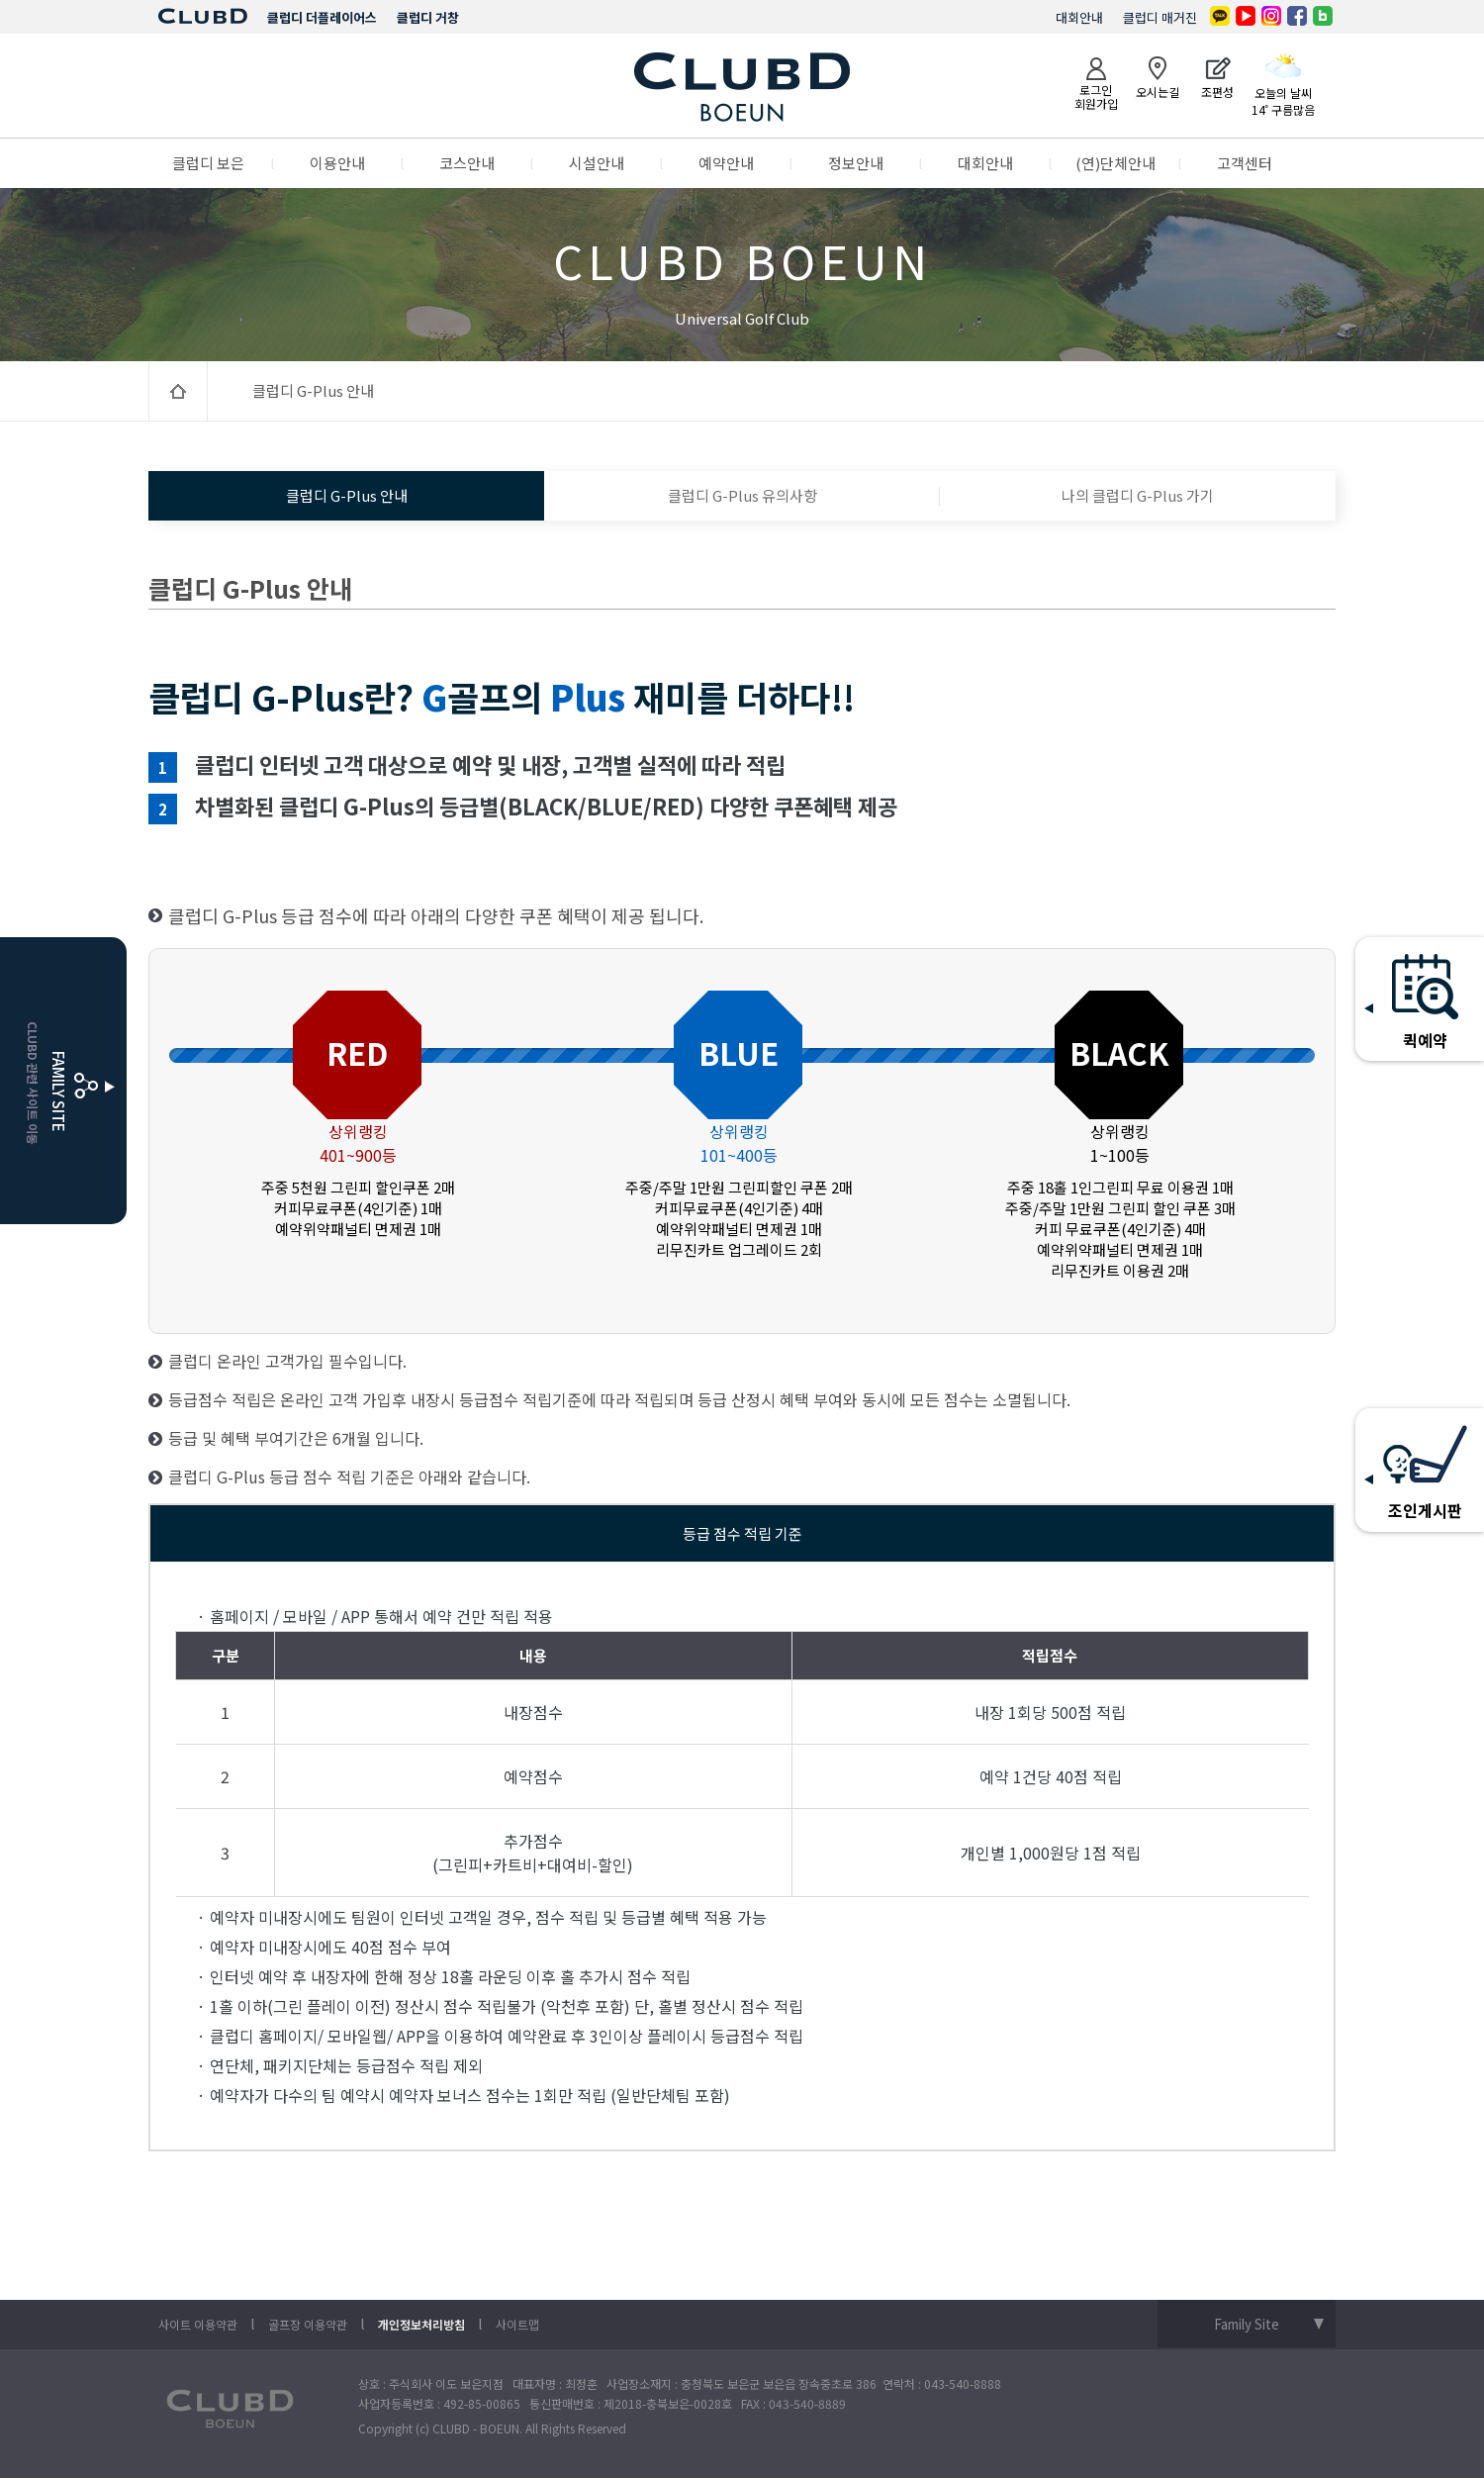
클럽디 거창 (428, 17)
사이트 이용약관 (197, 2324)
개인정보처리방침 (421, 2324)
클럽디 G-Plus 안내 (347, 495)
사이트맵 (517, 2324)
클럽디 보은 (208, 162)
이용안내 (337, 162)
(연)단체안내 (1115, 162)
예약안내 (726, 162)
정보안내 (855, 162)
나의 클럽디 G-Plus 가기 (1138, 495)
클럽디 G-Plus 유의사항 (742, 495)
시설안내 (596, 162)
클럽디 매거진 (1160, 17)
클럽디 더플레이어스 (322, 17)
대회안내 (1079, 17)
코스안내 (467, 162)
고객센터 (1244, 162)
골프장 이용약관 (307, 2324)
